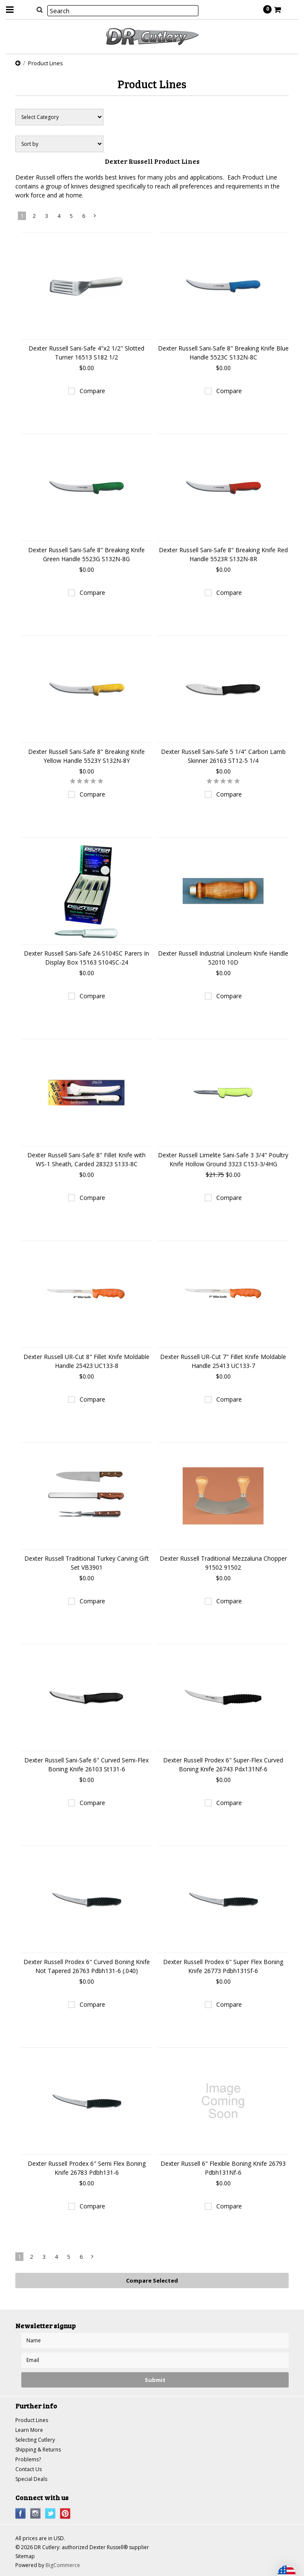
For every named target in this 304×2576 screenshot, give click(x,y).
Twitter (50, 2513)
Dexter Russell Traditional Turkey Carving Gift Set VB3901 (86, 1562)
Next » (95, 217)
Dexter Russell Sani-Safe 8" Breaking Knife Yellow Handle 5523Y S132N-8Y (86, 756)
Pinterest (65, 2513)
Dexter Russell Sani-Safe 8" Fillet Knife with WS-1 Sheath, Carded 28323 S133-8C (86, 1159)
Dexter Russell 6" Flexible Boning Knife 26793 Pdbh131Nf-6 (223, 2167)
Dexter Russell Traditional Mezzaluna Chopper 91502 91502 (223, 1562)
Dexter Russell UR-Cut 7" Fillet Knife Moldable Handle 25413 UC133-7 (223, 1361)
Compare (92, 391)
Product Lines (31, 2420)
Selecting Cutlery (35, 2439)
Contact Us (28, 2469)
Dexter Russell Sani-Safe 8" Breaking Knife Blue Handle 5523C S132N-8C (223, 352)
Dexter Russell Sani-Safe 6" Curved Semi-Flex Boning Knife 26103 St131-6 (86, 1764)
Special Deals (31, 2479)
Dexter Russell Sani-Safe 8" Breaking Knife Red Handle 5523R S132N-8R (223, 554)
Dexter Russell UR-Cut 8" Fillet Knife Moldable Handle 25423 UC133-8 (86, 1361)
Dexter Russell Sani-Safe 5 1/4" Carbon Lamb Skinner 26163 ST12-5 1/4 (223, 756)
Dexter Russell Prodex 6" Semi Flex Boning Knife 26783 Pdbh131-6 (87, 2167)
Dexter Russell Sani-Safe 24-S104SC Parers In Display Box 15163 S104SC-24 (86, 957)
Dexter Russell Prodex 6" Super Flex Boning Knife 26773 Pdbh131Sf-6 (223, 1966)
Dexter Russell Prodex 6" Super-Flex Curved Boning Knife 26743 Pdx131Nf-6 (223, 1764)
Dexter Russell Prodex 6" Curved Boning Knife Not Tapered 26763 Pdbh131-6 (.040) (86, 1966)
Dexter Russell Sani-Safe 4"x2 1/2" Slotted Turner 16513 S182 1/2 (86, 352)
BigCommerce (63, 2565)
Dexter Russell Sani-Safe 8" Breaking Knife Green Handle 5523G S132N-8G (86, 554)
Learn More (29, 2430)
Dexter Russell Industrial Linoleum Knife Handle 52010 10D (223, 957)
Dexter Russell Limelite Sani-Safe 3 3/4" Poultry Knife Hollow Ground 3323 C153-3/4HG (223, 1159)
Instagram (35, 2513)
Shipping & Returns (38, 2449)
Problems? (28, 2459)
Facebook (20, 2513)
